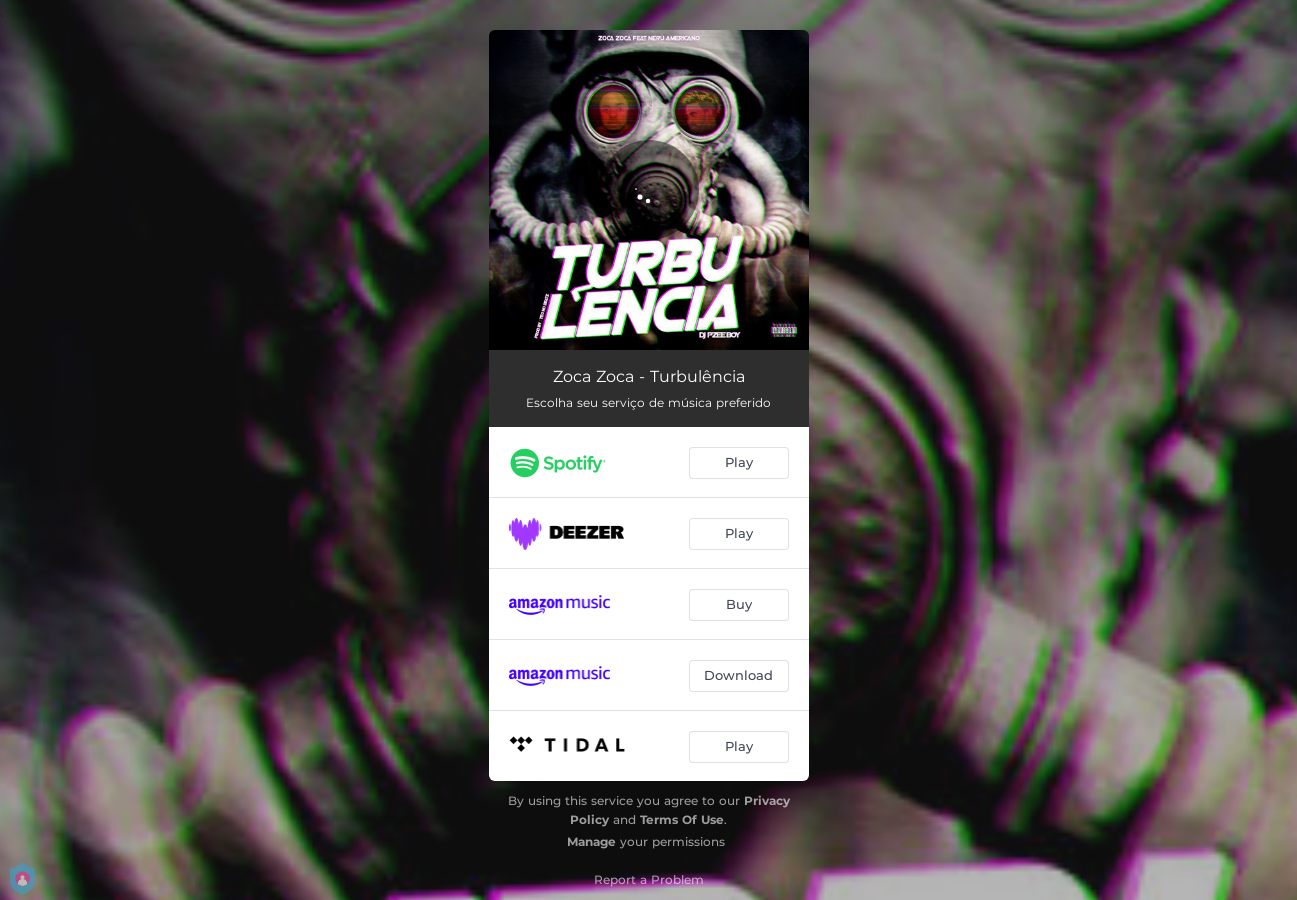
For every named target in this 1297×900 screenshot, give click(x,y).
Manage (591, 841)
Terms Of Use (682, 819)
